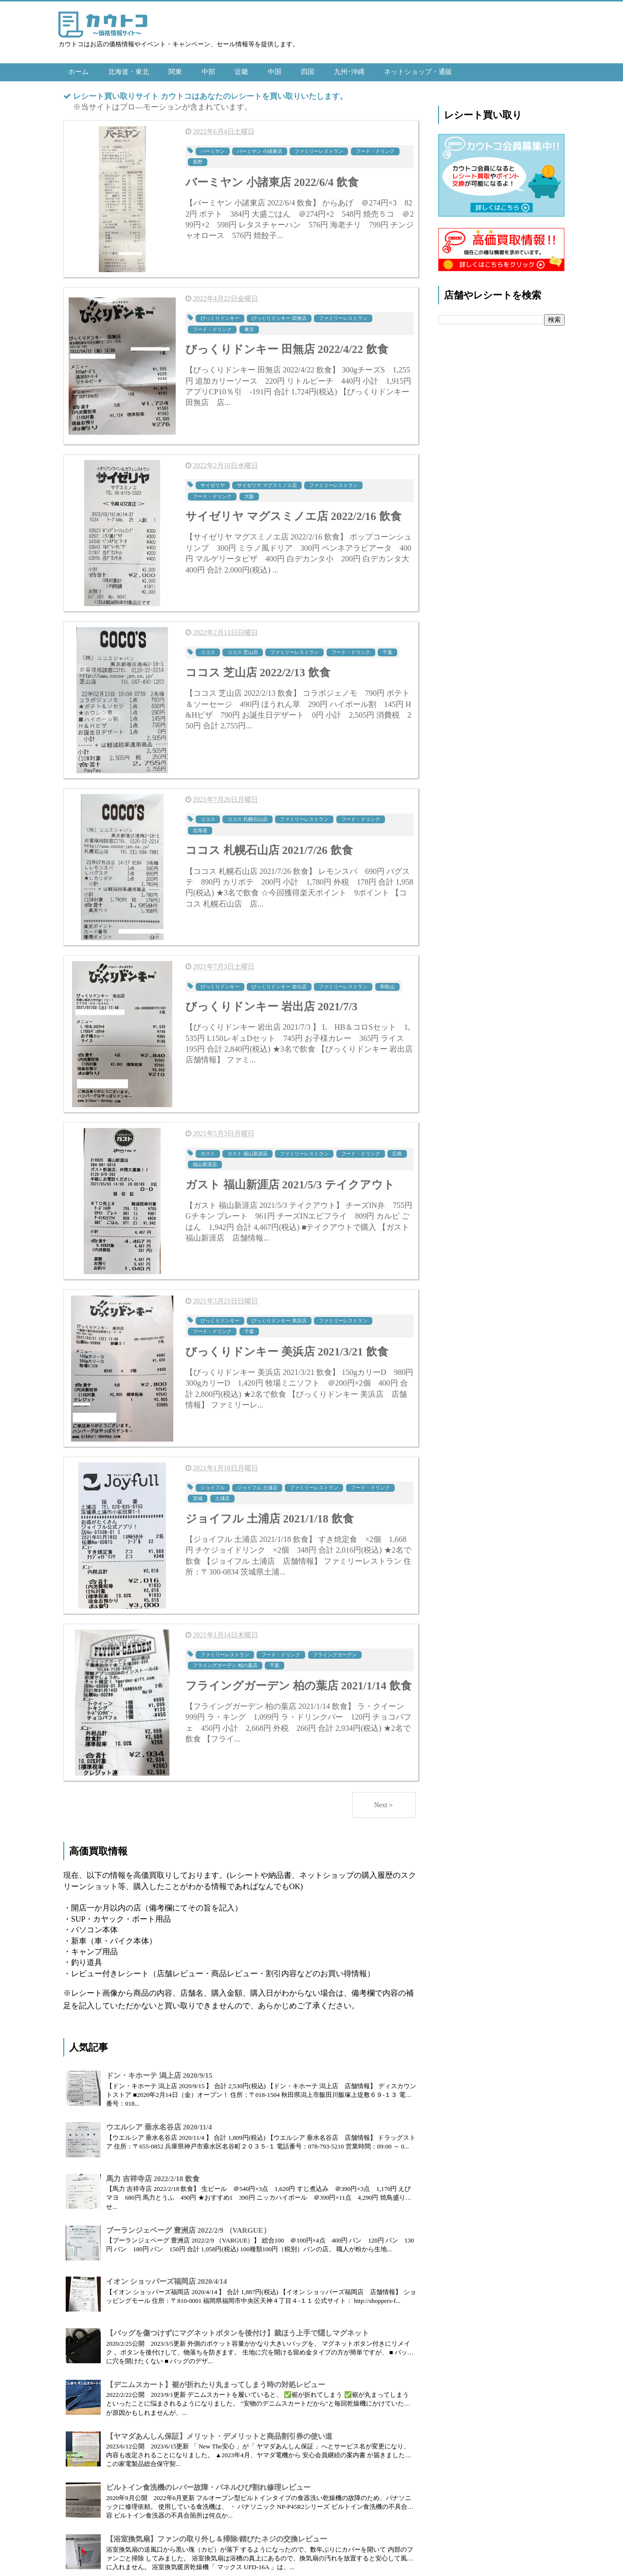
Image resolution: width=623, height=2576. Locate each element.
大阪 (249, 494)
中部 (208, 71)
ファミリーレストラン (318, 150)
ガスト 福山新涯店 (247, 1149)
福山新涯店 (205, 1160)
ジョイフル (213, 1482)
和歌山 (387, 983)
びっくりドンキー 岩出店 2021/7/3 (271, 1004)
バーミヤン (213, 150)
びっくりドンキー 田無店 (279, 317)
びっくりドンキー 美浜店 (279, 1316)
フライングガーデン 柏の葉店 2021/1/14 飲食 (298, 1680)
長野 (197, 161)
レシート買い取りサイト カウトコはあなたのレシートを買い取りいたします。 (210, 96)
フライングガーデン (335, 1649)
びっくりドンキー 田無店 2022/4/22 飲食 (286, 348)
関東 (175, 71)
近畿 (241, 71)
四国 (307, 71)
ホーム (78, 71)
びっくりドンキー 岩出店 (279, 983)
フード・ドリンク (375, 150)
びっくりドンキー (220, 317)
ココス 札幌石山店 (247, 816)
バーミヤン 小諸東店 (259, 150)
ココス (208, 650)
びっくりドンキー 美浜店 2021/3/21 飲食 (286, 1347)
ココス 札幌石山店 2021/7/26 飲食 (269, 848)
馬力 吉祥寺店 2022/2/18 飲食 (153, 2173)
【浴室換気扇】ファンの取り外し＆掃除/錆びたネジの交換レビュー (216, 2534)
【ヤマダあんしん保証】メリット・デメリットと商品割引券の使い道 (219, 2431)
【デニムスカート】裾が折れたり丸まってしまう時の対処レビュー (215, 2379)
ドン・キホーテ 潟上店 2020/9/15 (159, 2070)
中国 (274, 71)
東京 (249, 328)
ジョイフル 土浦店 (257, 1482)
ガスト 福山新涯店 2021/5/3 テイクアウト (290, 1181)
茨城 (197, 1493)
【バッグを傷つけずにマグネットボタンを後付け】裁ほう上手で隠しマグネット (237, 2328)
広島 (397, 1149)
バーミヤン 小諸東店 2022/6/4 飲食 (272, 182)
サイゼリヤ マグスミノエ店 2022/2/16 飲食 (293, 515)
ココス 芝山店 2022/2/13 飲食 (257, 671)
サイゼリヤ (213, 483)
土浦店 (222, 1493)
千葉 (387, 650)
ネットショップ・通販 (418, 71)
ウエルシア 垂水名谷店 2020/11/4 (159, 2122)
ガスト (208, 1149)
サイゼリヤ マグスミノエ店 (267, 483)
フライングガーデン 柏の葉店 (225, 1660)
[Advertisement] (501, 484)
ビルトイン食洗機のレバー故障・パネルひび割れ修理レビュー (208, 2482)
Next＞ (384, 1799)
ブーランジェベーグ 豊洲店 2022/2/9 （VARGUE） (188, 2225)
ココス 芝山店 (242, 650)
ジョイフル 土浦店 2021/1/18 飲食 (269, 1514)
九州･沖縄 (349, 71)
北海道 (200, 827)
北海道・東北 (128, 71)
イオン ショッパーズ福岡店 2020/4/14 (166, 2276)
